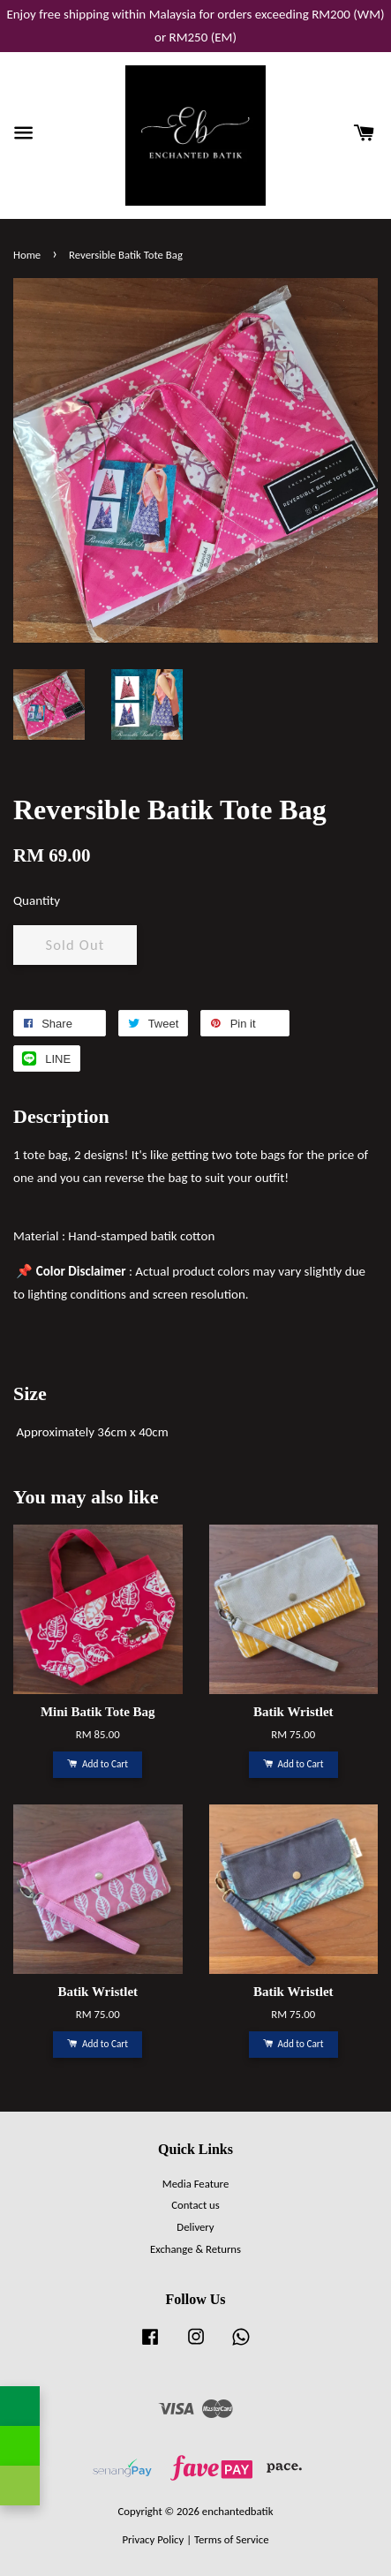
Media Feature (195, 2183)
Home (27, 254)
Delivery (195, 2226)
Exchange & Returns (195, 2249)
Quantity (36, 900)
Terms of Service (231, 2539)
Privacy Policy (153, 2539)
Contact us (195, 2204)
